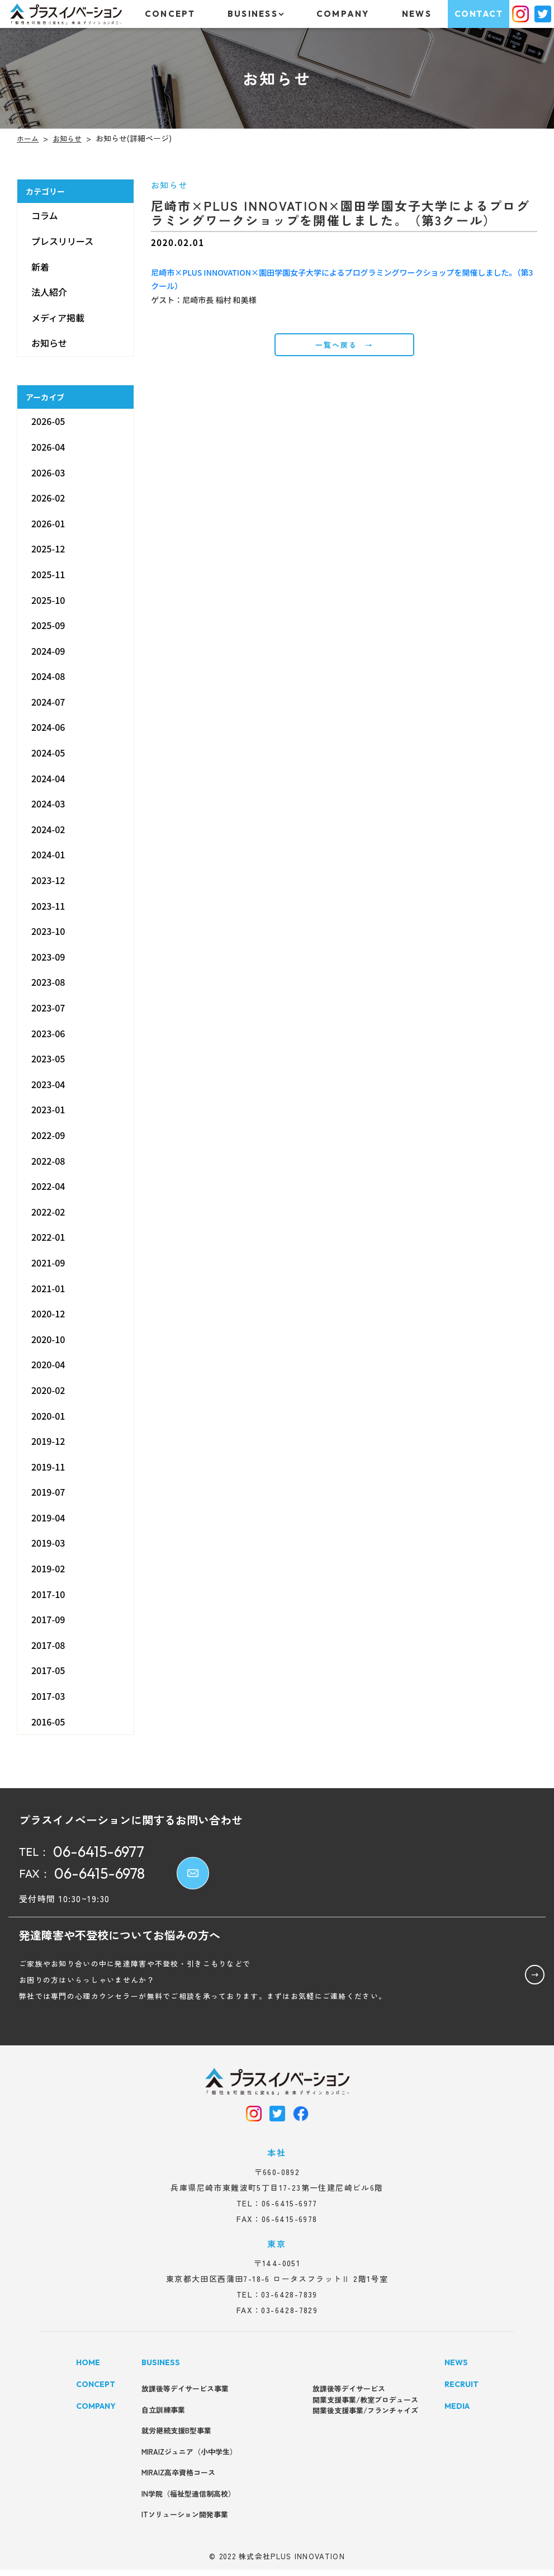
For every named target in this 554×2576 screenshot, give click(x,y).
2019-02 (48, 1568)
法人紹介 (49, 292)
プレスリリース (62, 241)
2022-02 (48, 1211)
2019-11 (48, 1466)
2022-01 (48, 1237)
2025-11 (48, 574)
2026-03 (48, 472)
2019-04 (48, 1517)
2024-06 (48, 727)
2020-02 (48, 1390)
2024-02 (48, 829)
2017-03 (48, 1696)
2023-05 (48, 1058)
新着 (40, 266)
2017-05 (48, 1670)
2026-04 (48, 446)
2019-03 (48, 1542)
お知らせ (49, 342)
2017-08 (48, 1645)
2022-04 (48, 1186)
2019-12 (48, 1441)
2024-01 (48, 854)
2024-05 (48, 752)
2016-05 (48, 1721)
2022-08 (48, 1161)
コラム (44, 215)
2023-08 (48, 982)
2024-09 (48, 651)
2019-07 (48, 1492)
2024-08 (48, 676)
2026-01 (48, 523)
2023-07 (48, 1007)
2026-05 (48, 421)
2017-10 (48, 1594)
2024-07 (48, 701)
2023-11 (48, 906)
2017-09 (48, 1619)
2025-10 (48, 599)
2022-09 (48, 1135)
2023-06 (48, 1033)
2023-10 (48, 931)
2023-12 (48, 880)
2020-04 (48, 1364)
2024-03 (48, 803)
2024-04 (48, 778)
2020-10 (48, 1339)
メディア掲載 (57, 317)
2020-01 (48, 1415)
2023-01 (48, 1109)
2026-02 (48, 497)
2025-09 (48, 625)
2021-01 (48, 1288)
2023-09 (48, 956)
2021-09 (48, 1262)
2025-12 (48, 548)
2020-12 (48, 1313)
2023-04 (48, 1084)
